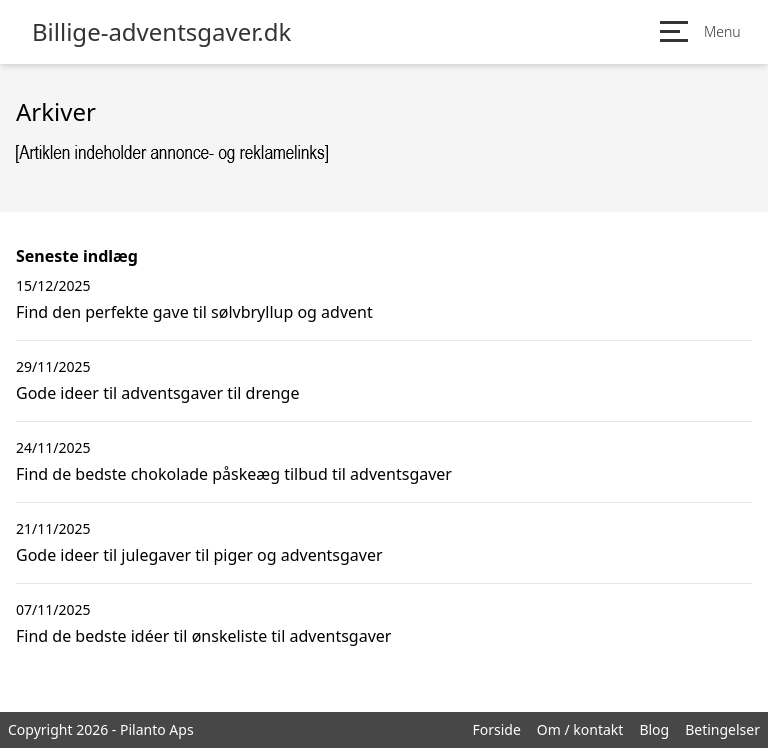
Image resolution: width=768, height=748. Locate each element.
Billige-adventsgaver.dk (161, 32)
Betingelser (722, 729)
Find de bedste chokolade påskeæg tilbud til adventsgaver (234, 474)
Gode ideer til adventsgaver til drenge (157, 393)
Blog (654, 729)
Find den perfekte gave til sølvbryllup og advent (194, 312)
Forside (496, 729)
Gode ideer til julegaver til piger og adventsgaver (199, 555)
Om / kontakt (580, 729)
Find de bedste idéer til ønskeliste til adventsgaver (203, 636)
